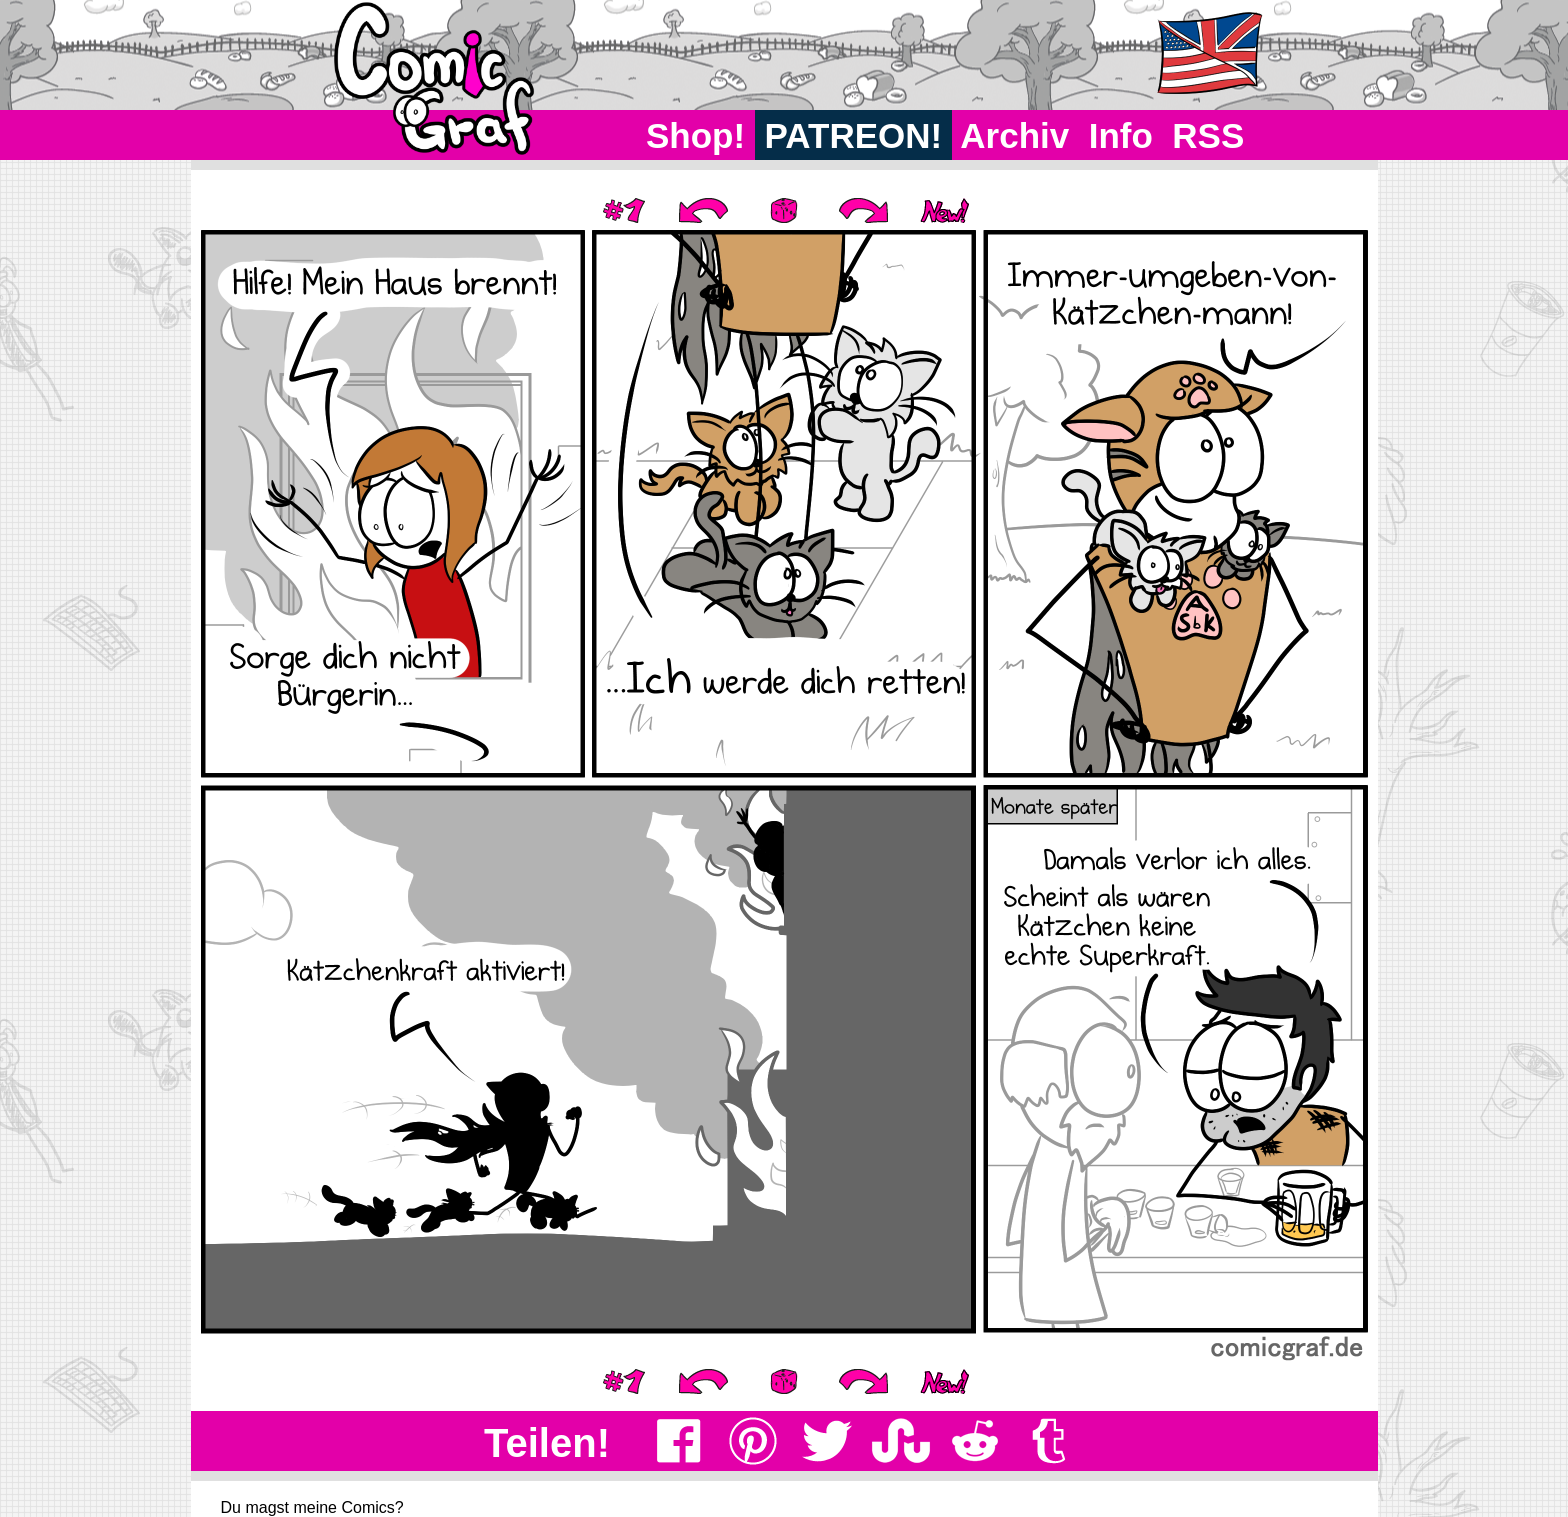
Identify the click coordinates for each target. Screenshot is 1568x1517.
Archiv (1015, 135)
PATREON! (853, 135)
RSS (1208, 135)
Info (1121, 135)
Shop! (695, 135)
